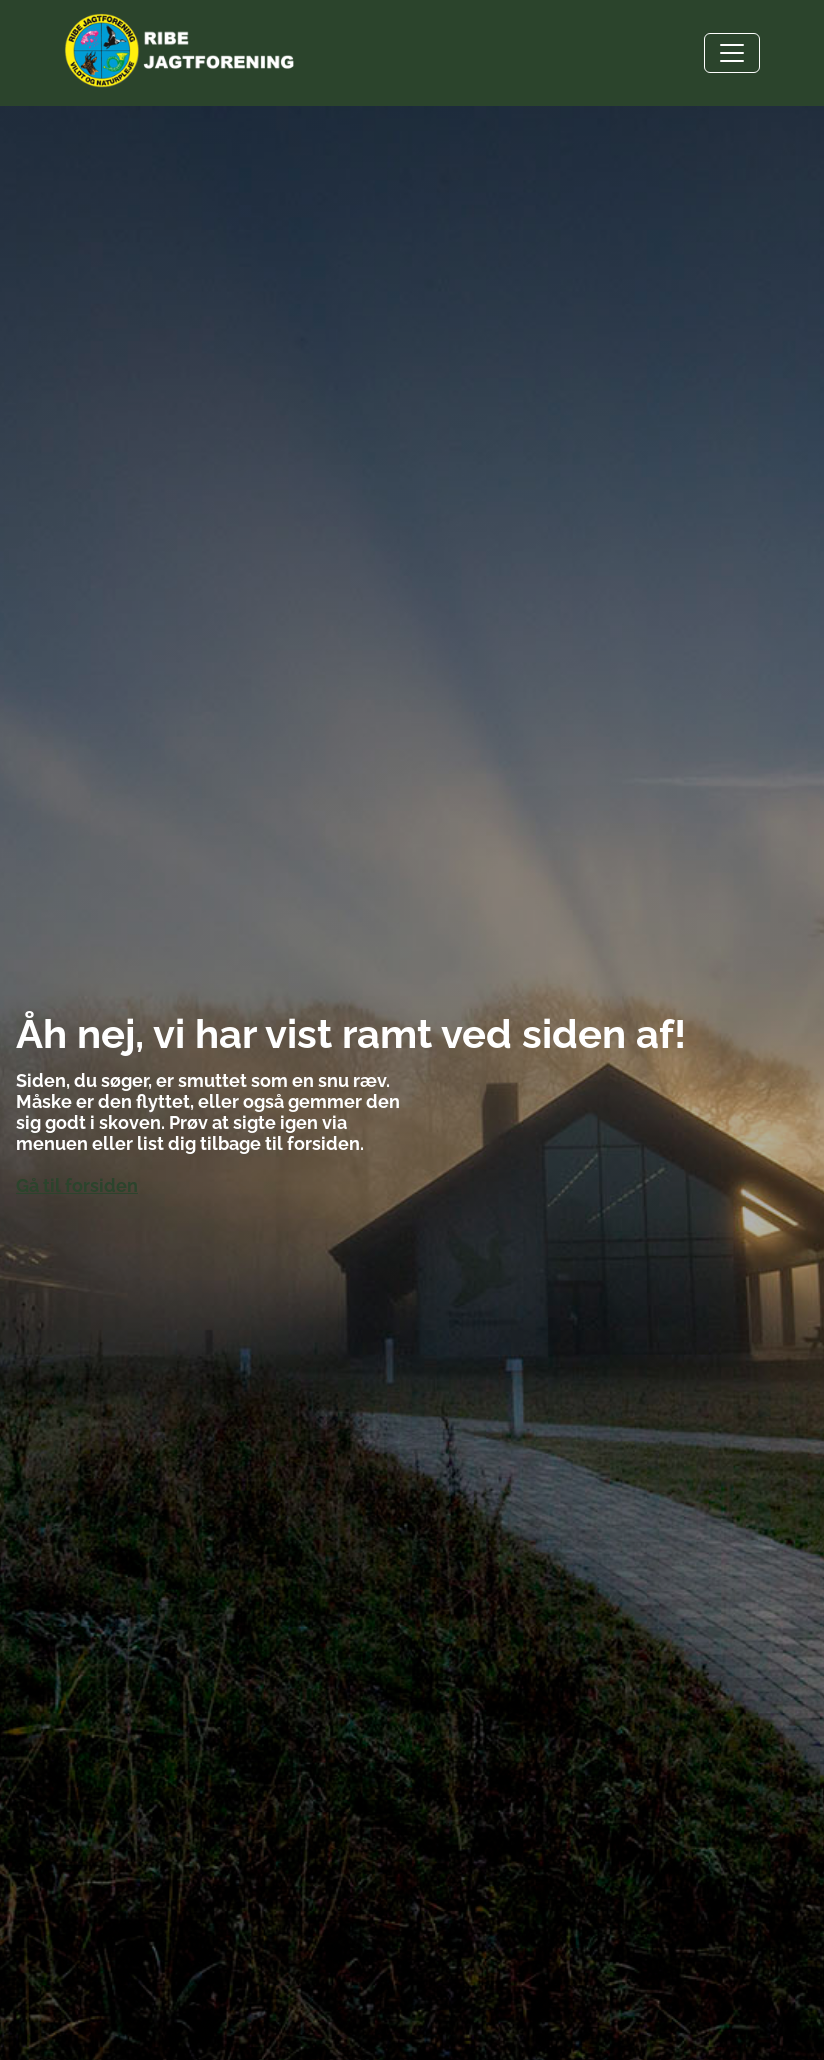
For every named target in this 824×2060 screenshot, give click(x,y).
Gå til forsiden (77, 1185)
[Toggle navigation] (732, 53)
